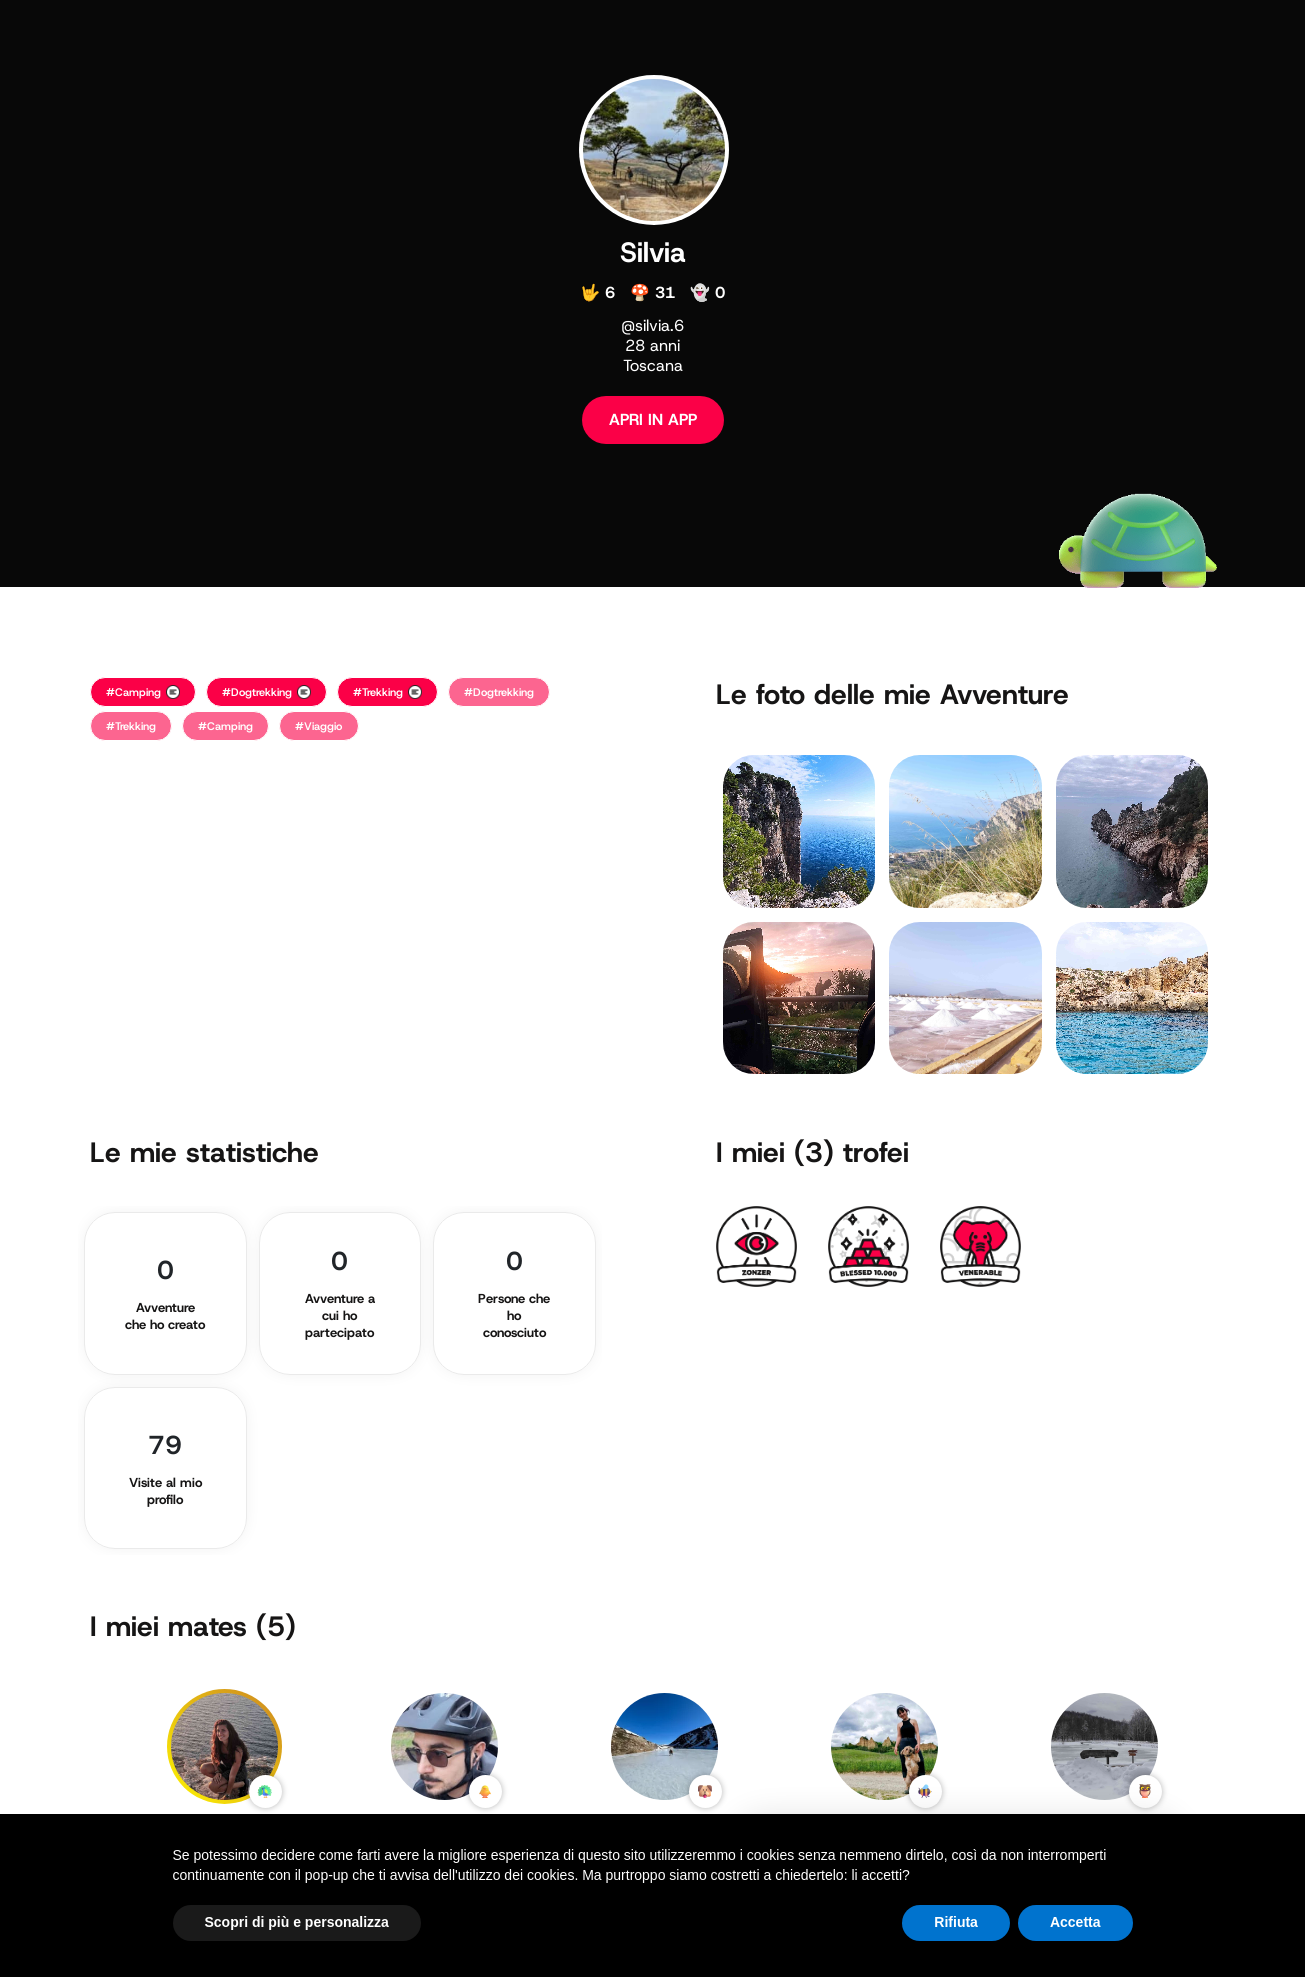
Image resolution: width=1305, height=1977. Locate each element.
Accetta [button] (1075, 1922)
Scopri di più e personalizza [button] (297, 1922)
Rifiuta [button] (956, 1922)
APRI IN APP (653, 419)
